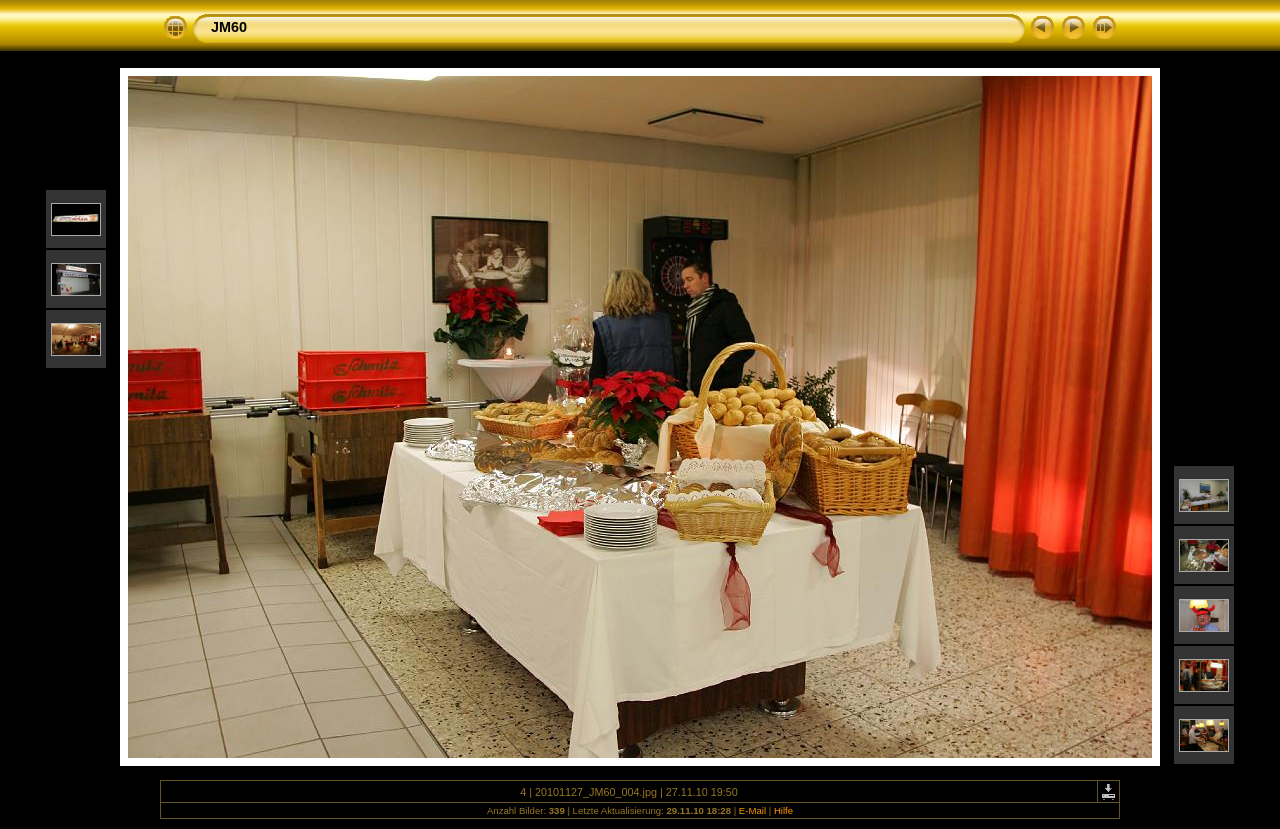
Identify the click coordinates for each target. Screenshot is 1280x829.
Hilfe (783, 810)
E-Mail (752, 810)
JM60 (229, 27)
